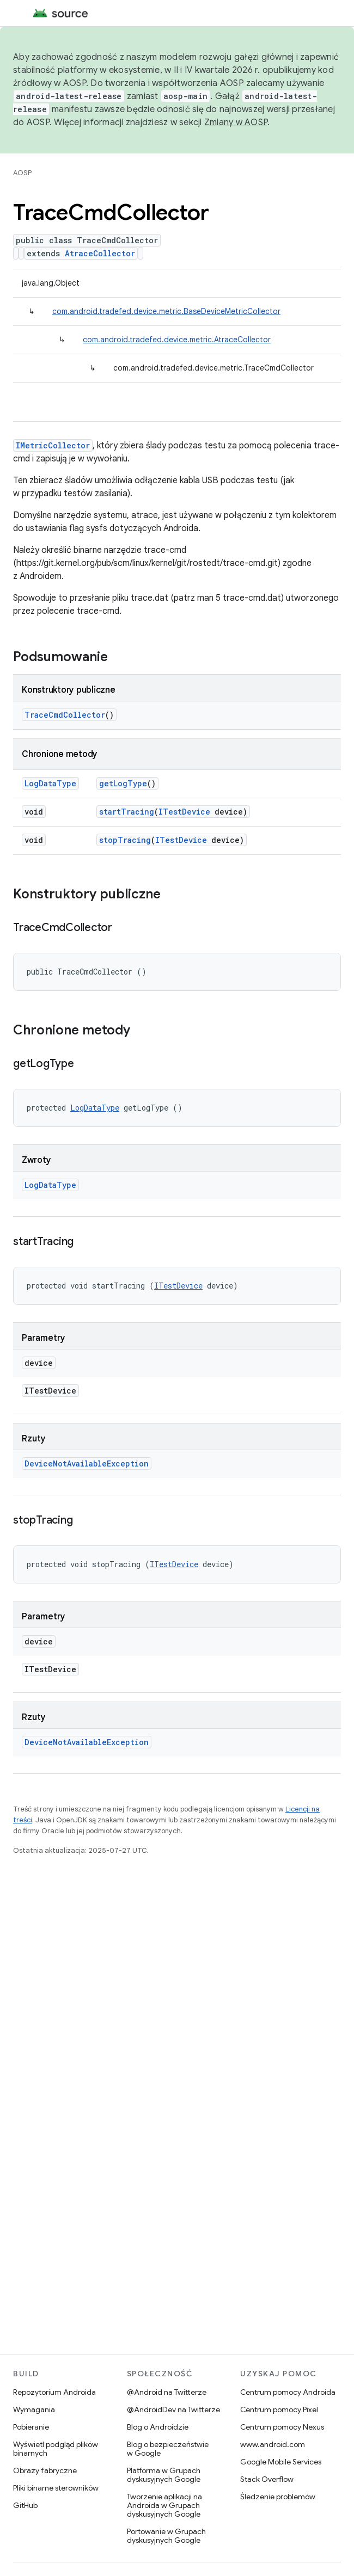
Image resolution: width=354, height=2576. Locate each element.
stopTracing (125, 840)
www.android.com (272, 2444)
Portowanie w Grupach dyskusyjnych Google (166, 2535)
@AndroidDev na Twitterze (173, 2409)
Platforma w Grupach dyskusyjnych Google (163, 2475)
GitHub (25, 2505)
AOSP (22, 172)
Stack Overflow (267, 2479)
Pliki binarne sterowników (56, 2488)
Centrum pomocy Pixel (279, 2409)
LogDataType (50, 783)
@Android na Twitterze (166, 2392)
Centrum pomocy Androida (287, 2392)
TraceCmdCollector (65, 715)
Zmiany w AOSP (235, 122)
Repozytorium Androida (54, 2392)
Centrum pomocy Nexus (282, 2427)
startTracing (126, 811)
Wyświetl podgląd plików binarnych (55, 2448)
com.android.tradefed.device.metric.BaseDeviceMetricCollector (166, 311)
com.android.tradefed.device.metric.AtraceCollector (177, 339)
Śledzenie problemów (277, 2496)
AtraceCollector (100, 253)
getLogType (123, 783)
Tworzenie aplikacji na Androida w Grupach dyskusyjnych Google (164, 2505)
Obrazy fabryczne (45, 2470)
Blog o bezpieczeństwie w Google (168, 2448)
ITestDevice (184, 811)
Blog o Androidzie (157, 2427)
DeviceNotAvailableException (87, 1463)
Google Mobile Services (280, 2462)
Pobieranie (31, 2427)
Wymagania (34, 2409)
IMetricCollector (53, 445)
